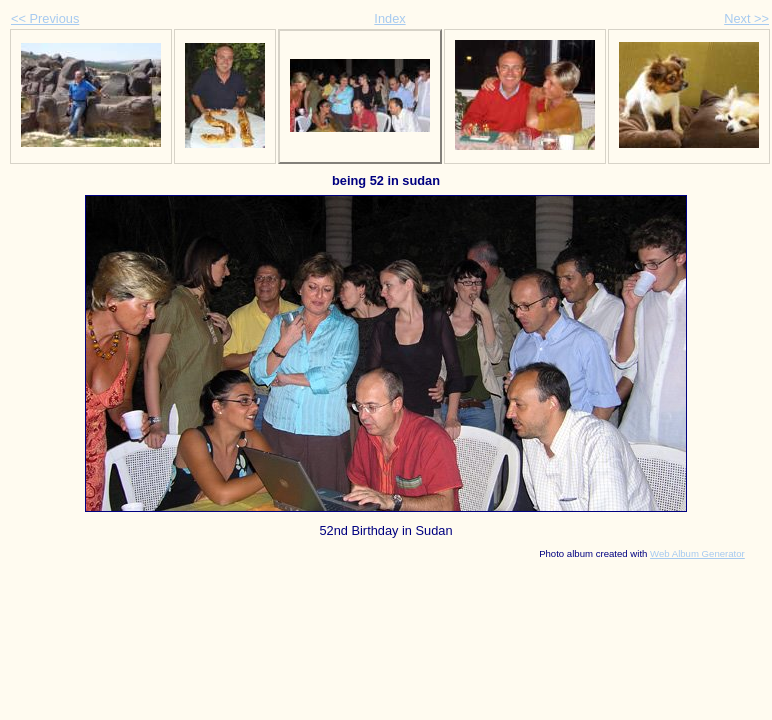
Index (389, 18)
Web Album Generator (697, 553)
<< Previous (45, 18)
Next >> (746, 18)
